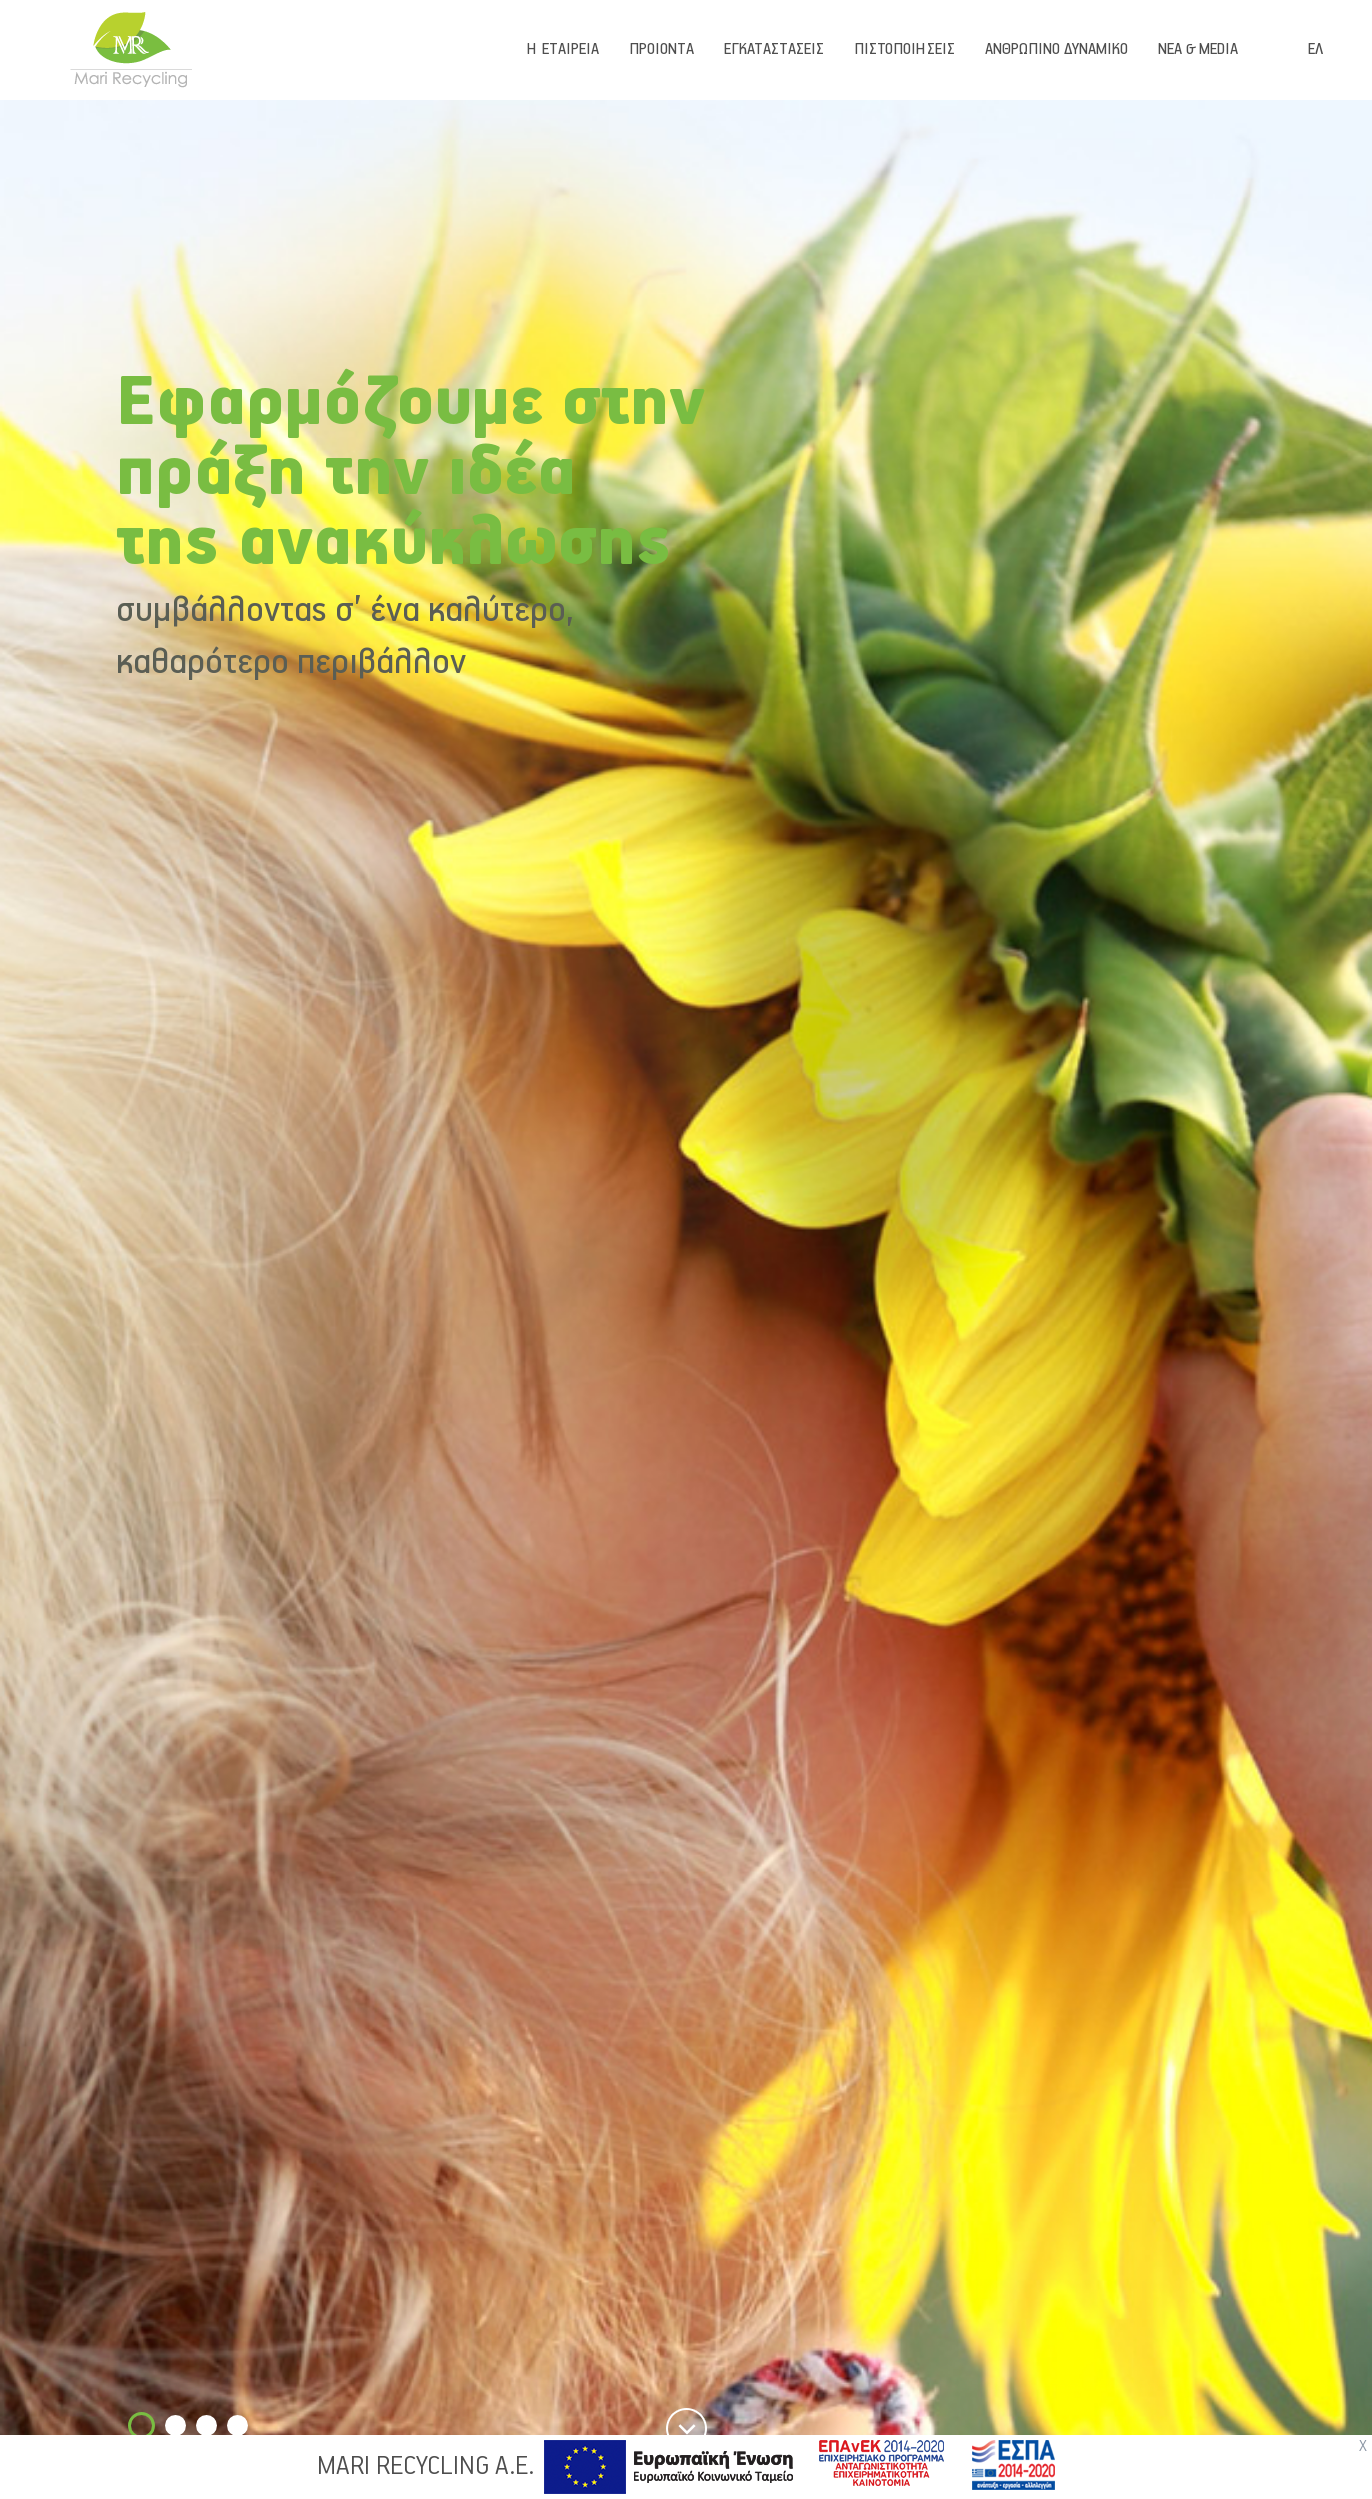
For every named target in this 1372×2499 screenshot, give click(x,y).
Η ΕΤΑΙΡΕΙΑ (563, 49)
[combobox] (1327, 50)
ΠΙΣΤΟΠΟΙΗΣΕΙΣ (904, 49)
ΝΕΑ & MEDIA (1198, 49)
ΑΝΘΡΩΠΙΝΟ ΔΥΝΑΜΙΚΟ (1056, 49)
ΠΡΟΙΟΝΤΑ (661, 49)
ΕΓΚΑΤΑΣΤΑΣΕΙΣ (774, 49)
